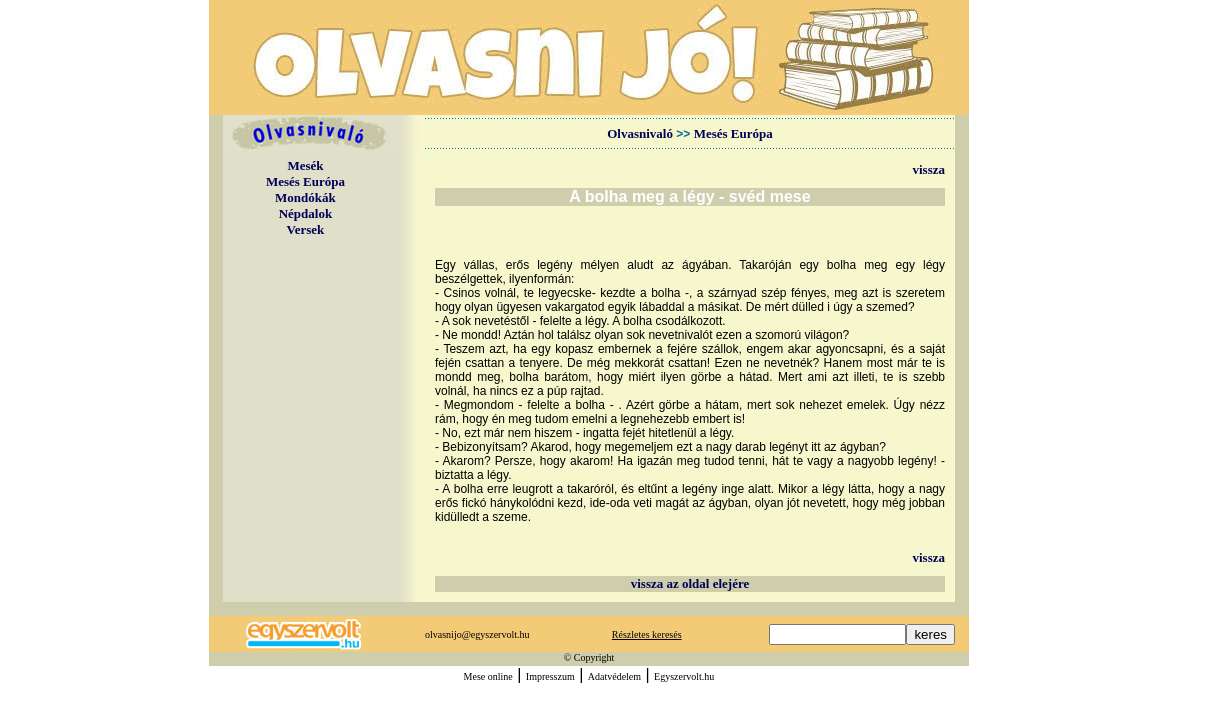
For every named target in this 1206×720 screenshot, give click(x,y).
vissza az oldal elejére (690, 583)
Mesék (305, 165)
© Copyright (589, 657)
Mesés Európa (305, 181)
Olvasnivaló (640, 133)
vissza (929, 169)
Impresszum (550, 676)
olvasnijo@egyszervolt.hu (477, 634)
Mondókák (305, 197)
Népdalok (305, 213)
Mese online (488, 676)
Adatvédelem (614, 676)
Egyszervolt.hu (684, 676)
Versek (306, 229)
